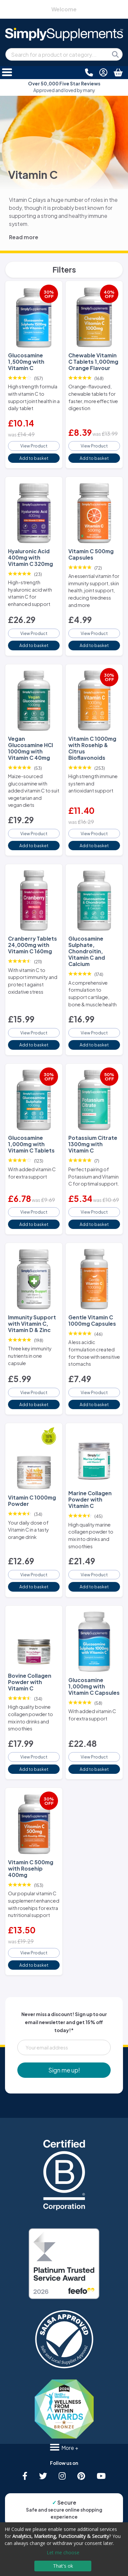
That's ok (63, 2566)
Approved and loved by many (64, 87)
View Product (33, 445)
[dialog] (64, 2549)
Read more (23, 237)
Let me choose (63, 2552)
